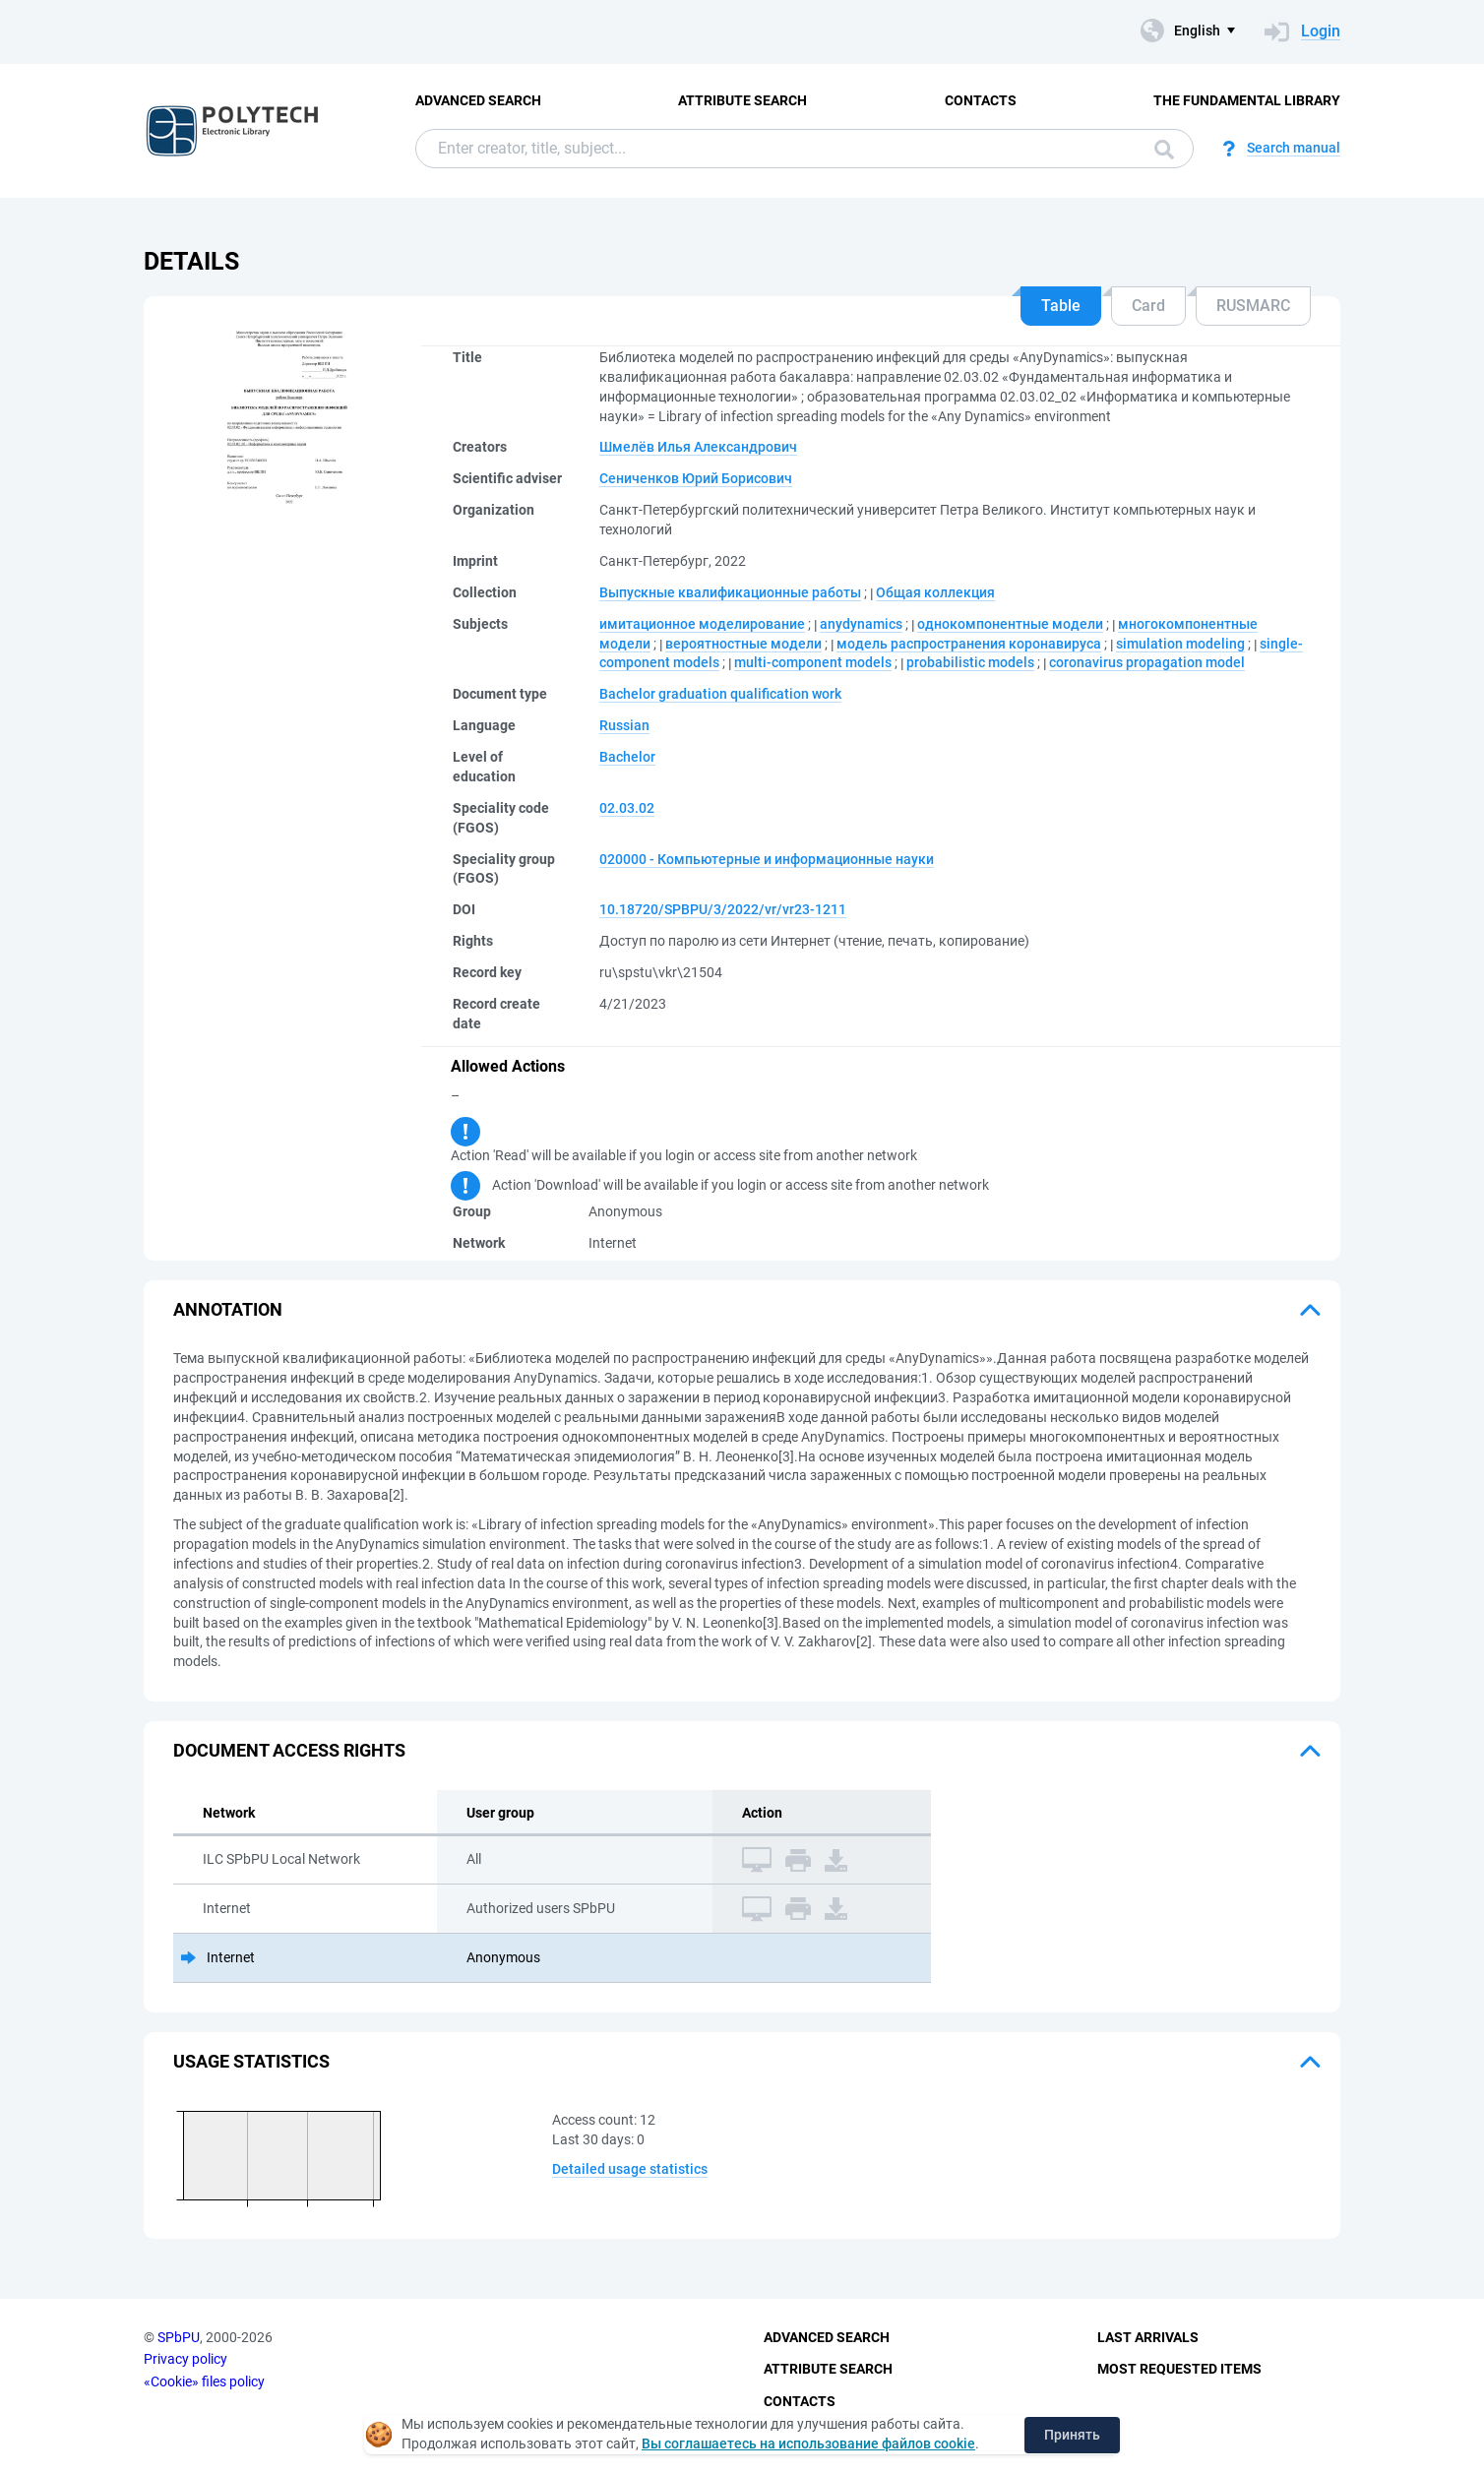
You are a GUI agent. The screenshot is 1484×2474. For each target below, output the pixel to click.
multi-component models (813, 662)
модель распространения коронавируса (968, 643)
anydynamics (861, 624)
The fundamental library (1246, 100)
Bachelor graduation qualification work (720, 694)
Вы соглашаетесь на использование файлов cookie (808, 2443)
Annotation (227, 1309)
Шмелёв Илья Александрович (698, 447)
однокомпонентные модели (1010, 624)
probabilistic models (970, 662)
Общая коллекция (935, 592)
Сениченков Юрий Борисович (695, 478)
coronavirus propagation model (1147, 662)
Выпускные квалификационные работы (730, 592)
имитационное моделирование (702, 624)
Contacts (981, 100)
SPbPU (178, 2337)
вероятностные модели (743, 643)
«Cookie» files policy (204, 2381)
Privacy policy (185, 2359)
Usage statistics (251, 2061)
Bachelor (627, 757)
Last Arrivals (1148, 2337)
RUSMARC (1253, 305)
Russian (624, 725)
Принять (1072, 2435)
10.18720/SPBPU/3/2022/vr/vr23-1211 (722, 909)
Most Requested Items (1179, 2369)
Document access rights (289, 1750)
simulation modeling (1180, 643)
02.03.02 (626, 808)
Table (1061, 305)
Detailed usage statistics (630, 2169)
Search (1164, 149)
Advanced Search (478, 100)
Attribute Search (742, 100)
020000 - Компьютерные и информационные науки (766, 859)
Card (1148, 305)
